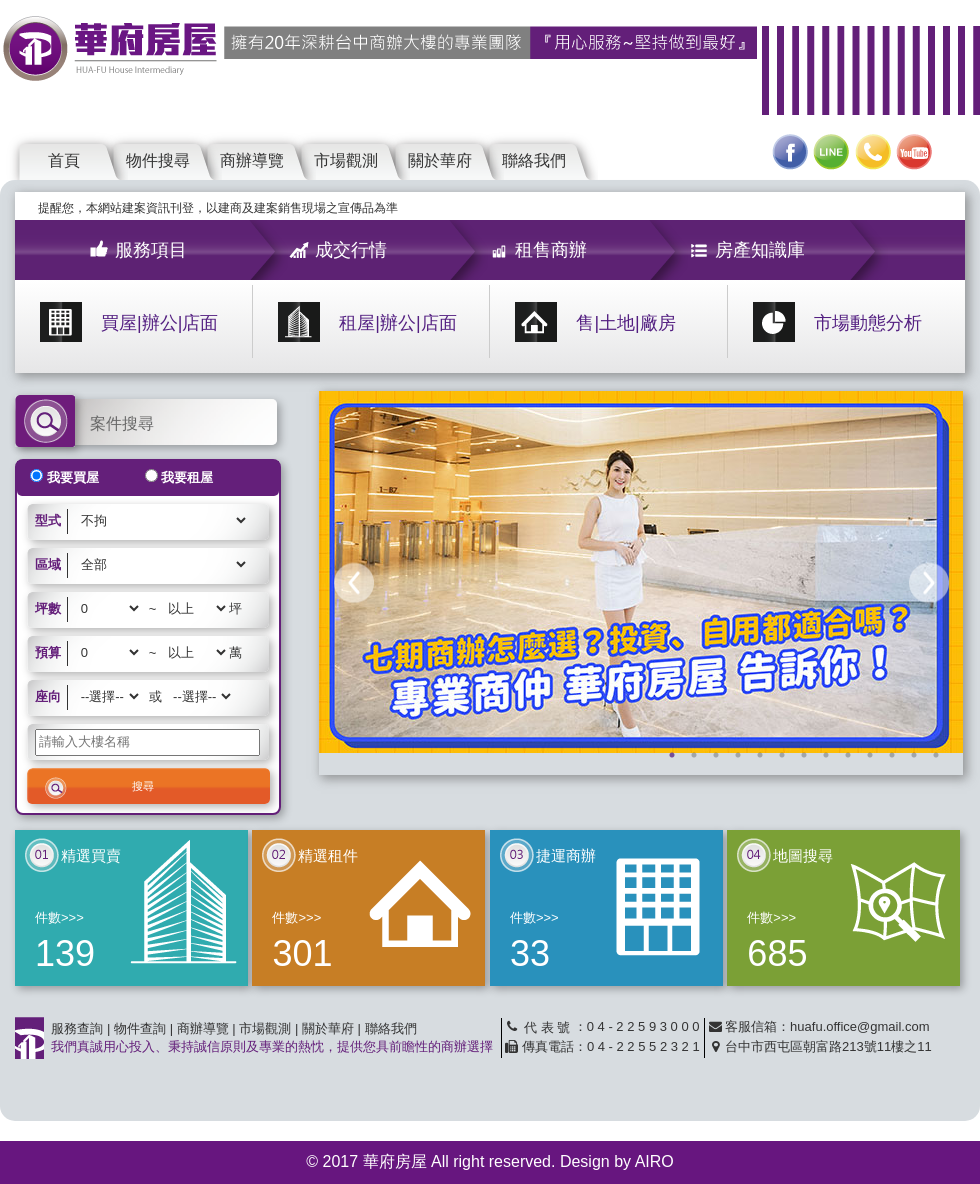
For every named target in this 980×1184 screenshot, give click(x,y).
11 (892, 755)
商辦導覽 (252, 160)
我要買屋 (73, 477)
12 (914, 755)
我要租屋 (187, 477)
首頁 (64, 160)
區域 (48, 564)
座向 (48, 696)
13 (936, 755)
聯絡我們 (534, 160)
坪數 (48, 608)
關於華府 (440, 160)
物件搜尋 (158, 160)
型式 (48, 520)
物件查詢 (140, 1028)
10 (870, 755)
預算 (48, 652)
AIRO (654, 1161)
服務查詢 (77, 1028)
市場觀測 (346, 160)
